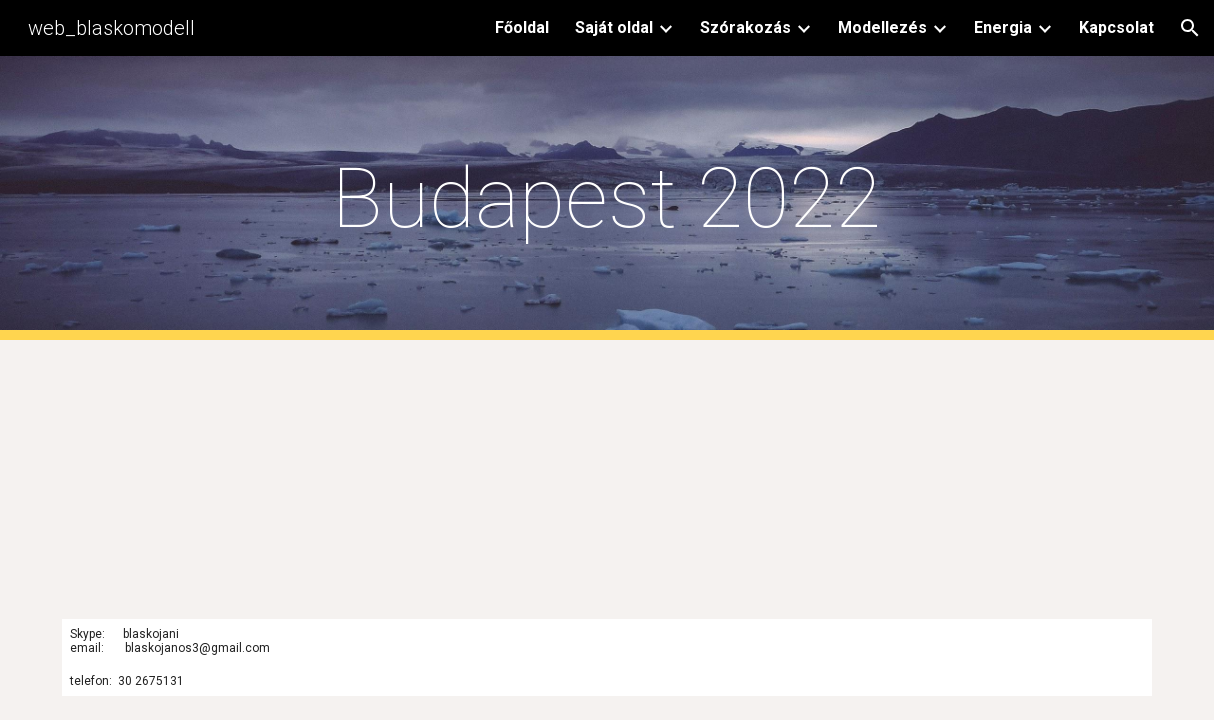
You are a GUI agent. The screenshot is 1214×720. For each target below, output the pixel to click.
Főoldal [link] (522, 27)
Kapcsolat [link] (1116, 27)
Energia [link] (1003, 27)
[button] (1190, 28)
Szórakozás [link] (745, 27)
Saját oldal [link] (614, 27)
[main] (606, 198)
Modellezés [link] (882, 27)
